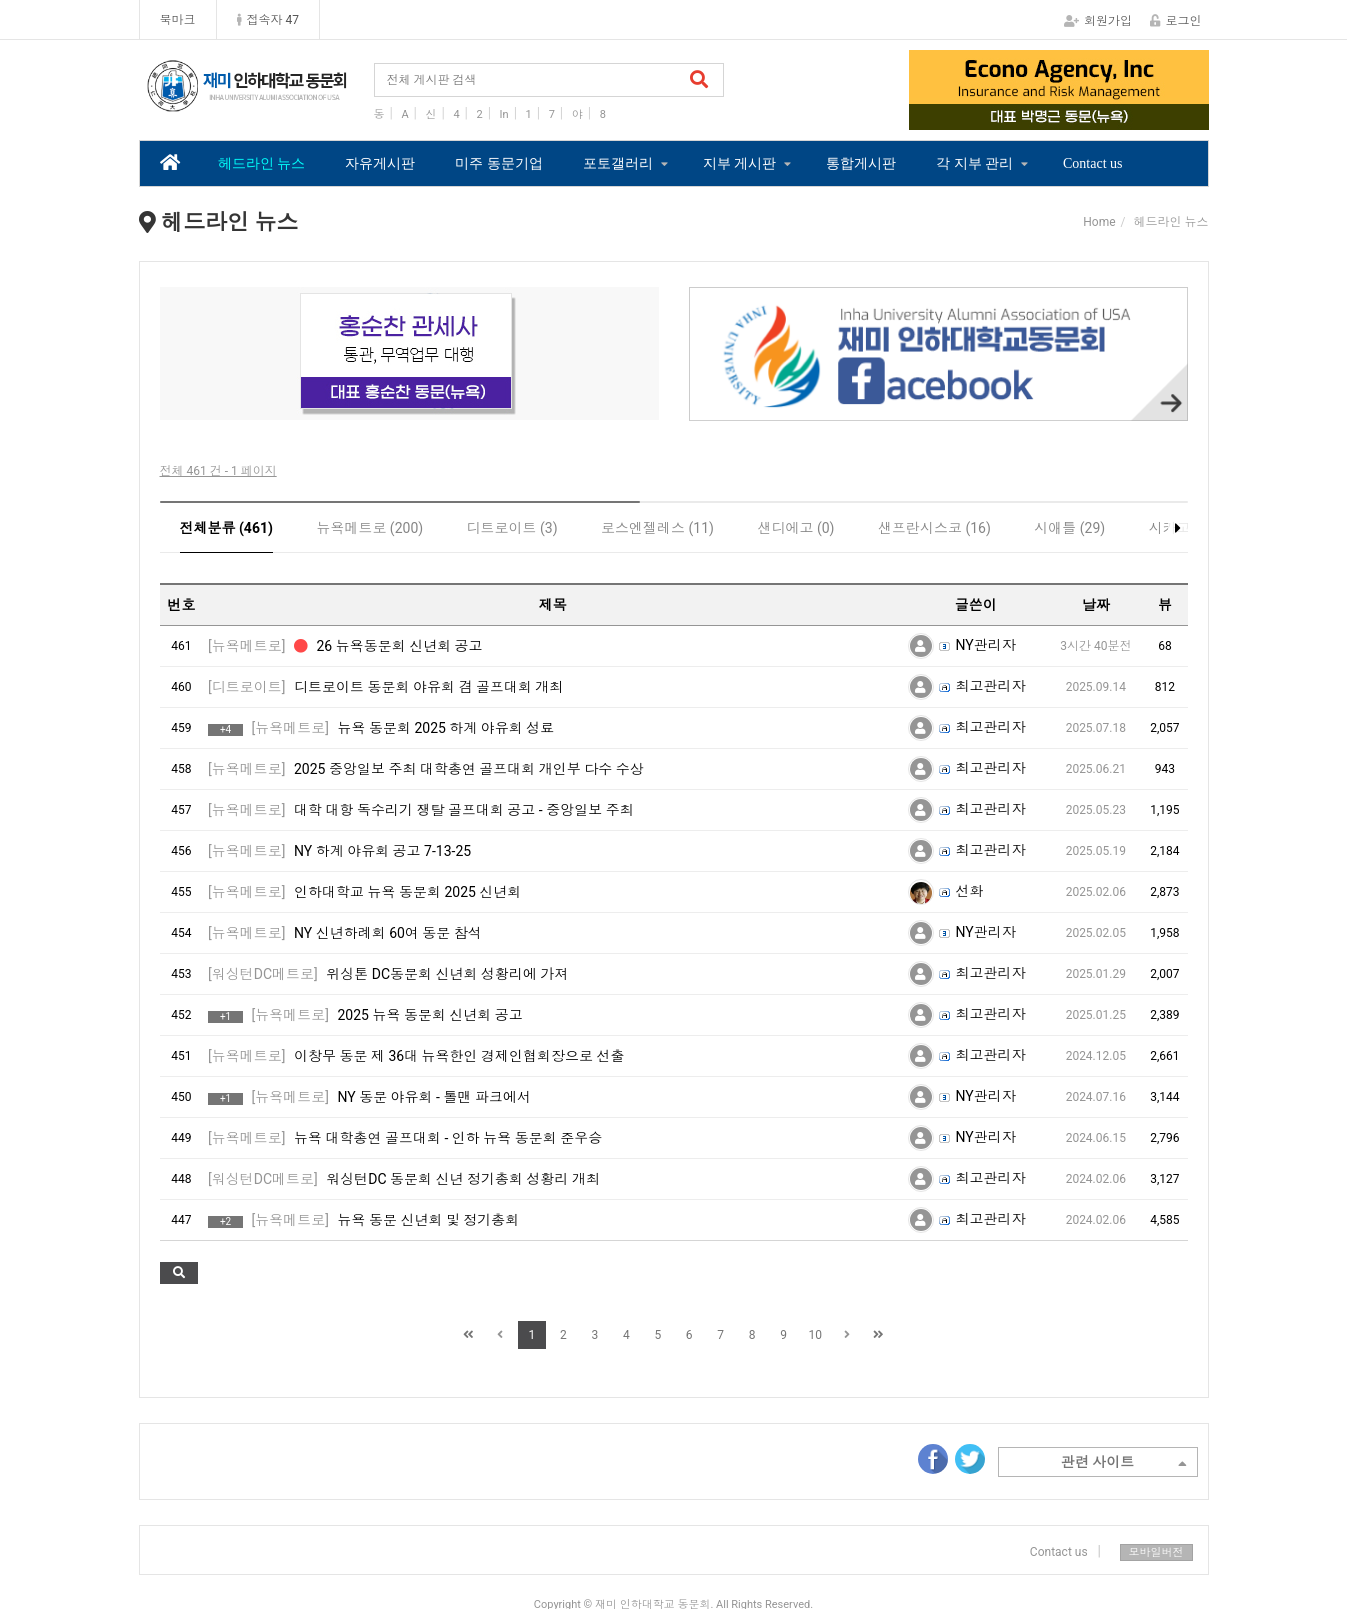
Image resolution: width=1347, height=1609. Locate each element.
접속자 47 (268, 20)
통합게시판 (861, 163)
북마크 (178, 20)
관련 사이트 (1124, 1464)
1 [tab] (1014, 116)
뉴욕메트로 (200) (369, 528)
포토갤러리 (618, 163)
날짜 (1096, 605)
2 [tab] (1044, 116)
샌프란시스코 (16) (934, 528)
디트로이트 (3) (512, 528)
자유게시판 (380, 163)
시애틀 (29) (1069, 528)
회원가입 (1098, 21)
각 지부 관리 (974, 163)
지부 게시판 (740, 163)
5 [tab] (439, 407)
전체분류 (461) (226, 528)
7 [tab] (499, 407)
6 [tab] (469, 407)
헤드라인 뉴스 (262, 163)
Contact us (1093, 163)
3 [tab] (1074, 116)
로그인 (1176, 21)
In (504, 114)
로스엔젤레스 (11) (657, 528)
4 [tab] (1104, 116)
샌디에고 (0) (795, 528)
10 (815, 1335)
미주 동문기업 (499, 163)
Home (1099, 222)
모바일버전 (1156, 1552)
